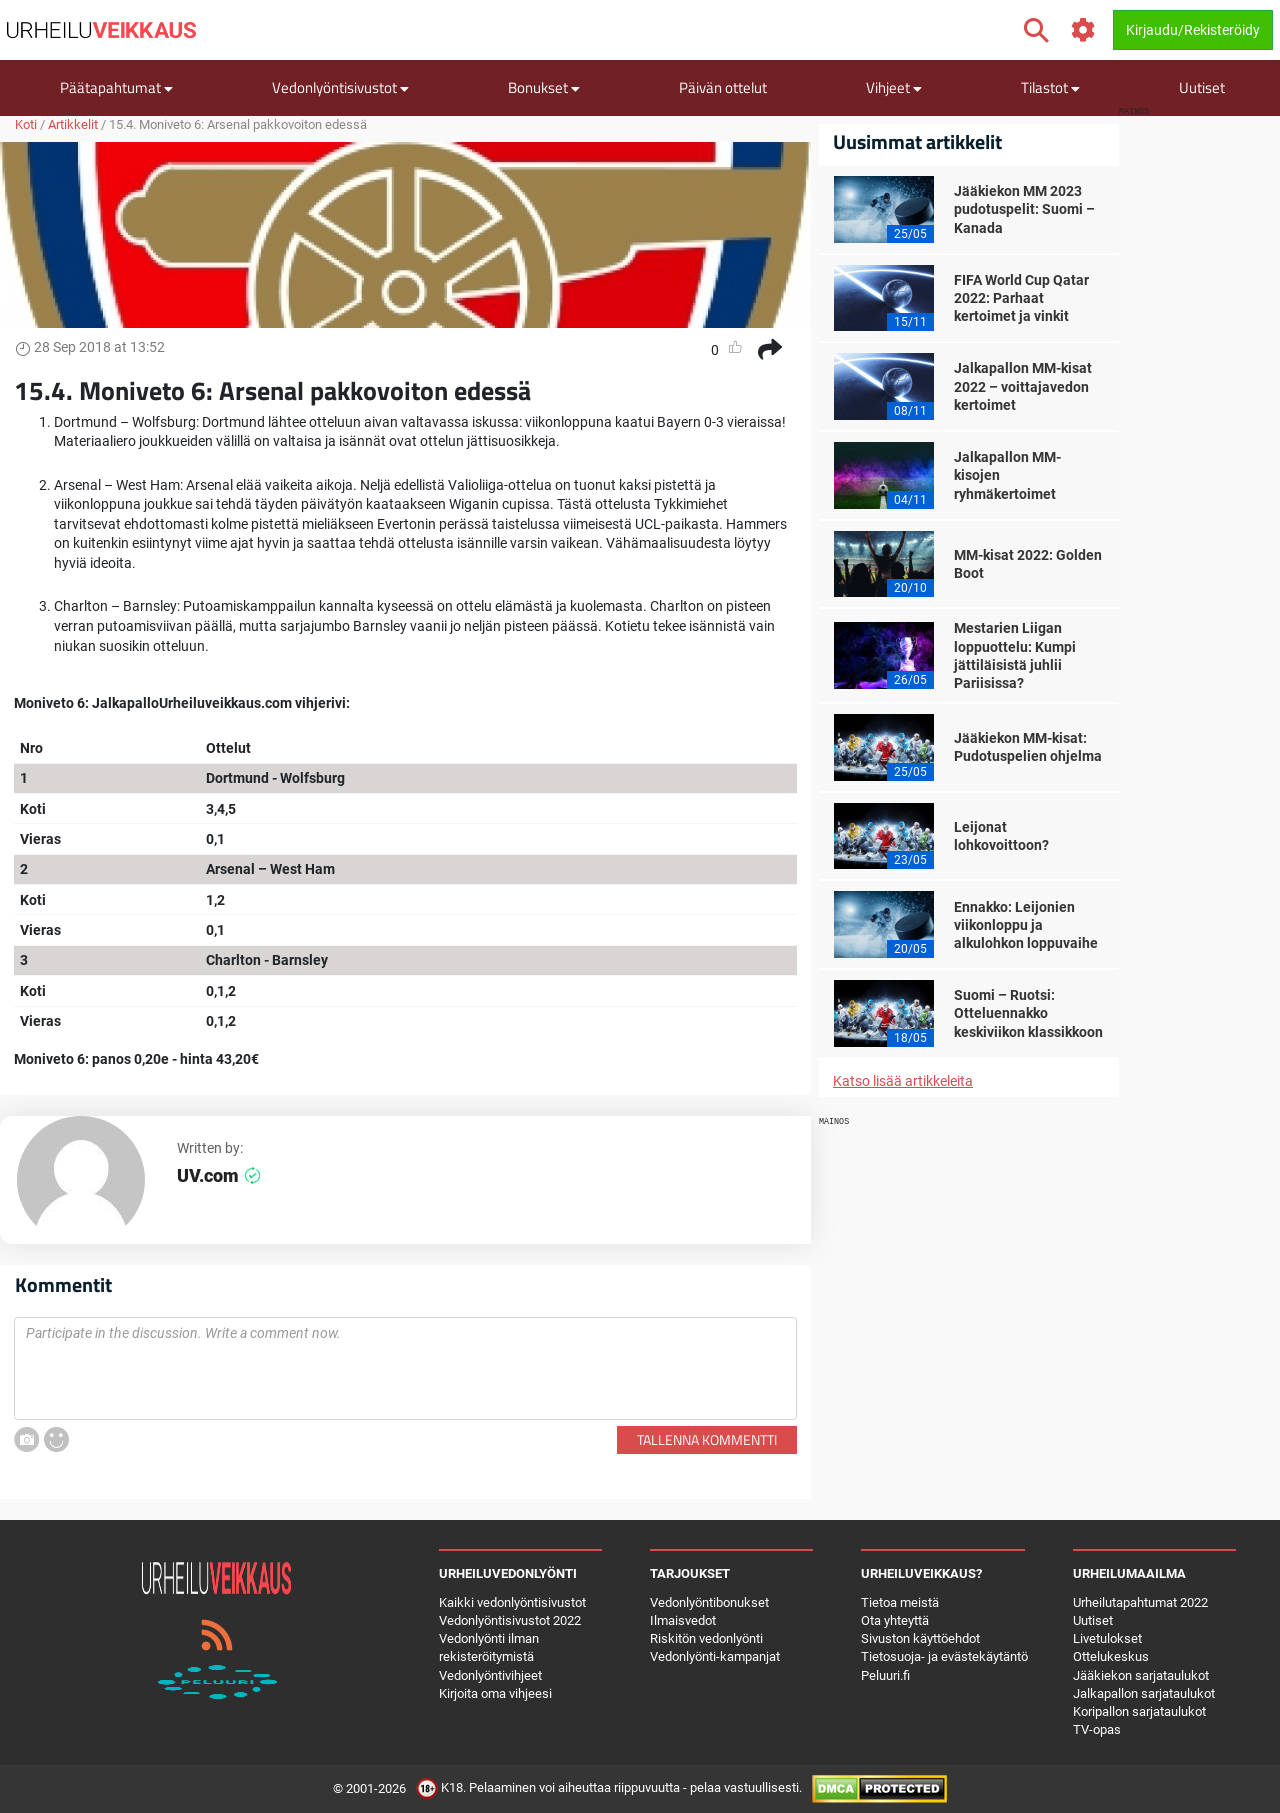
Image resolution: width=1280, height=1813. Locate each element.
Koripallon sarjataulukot (1139, 1711)
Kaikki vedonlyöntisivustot (512, 1602)
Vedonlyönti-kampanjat (715, 1656)
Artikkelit (73, 124)
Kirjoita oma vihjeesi (495, 1693)
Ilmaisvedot (683, 1620)
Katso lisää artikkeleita (903, 1081)
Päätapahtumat (116, 87)
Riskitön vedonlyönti (706, 1638)
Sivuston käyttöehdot (920, 1638)
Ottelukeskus (1111, 1656)
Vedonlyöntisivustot (340, 87)
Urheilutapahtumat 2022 (1140, 1602)
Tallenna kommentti (707, 1439)
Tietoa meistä (900, 1602)
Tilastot (1050, 87)
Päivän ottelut (723, 87)
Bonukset (544, 87)
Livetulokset (1107, 1638)
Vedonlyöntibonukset (709, 1602)
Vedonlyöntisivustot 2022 (510, 1620)
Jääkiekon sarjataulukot (1141, 1675)
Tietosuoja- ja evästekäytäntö (944, 1656)
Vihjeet (894, 87)
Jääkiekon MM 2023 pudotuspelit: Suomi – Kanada (1024, 209)
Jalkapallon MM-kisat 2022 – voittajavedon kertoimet (1023, 386)
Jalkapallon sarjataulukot (1144, 1693)
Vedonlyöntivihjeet (490, 1675)
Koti (26, 124)
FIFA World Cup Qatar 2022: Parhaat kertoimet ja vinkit (1021, 298)
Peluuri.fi (885, 1675)
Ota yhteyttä (895, 1620)
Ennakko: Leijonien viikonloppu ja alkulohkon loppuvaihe (1026, 925)
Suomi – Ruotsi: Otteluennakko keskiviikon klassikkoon (1028, 1013)
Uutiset (1202, 87)
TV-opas (1097, 1729)
